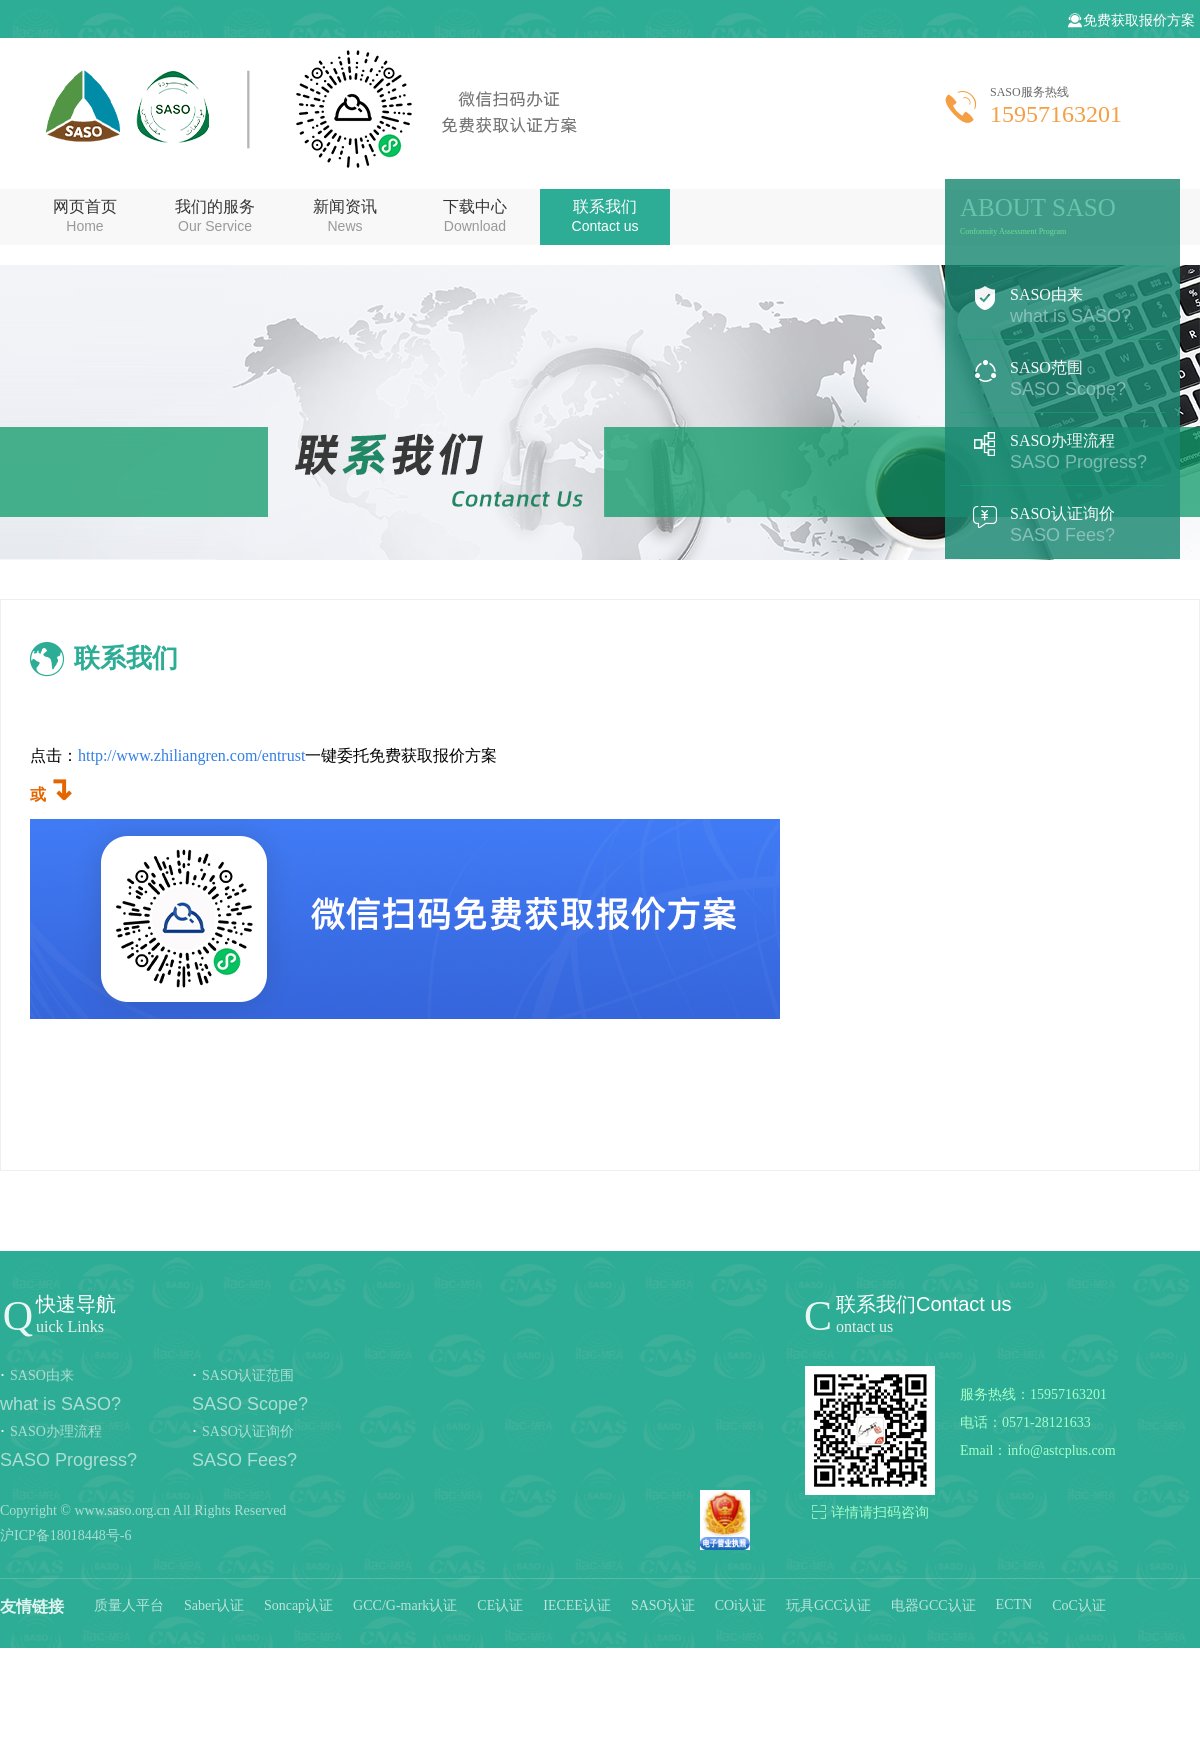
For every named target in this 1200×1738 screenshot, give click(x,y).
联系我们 (605, 216)
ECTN (1014, 1604)
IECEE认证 (577, 1605)
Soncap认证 (298, 1605)
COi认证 (740, 1605)
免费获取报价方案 (1131, 20)
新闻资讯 (345, 216)
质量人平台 (129, 1605)
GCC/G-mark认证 (405, 1605)
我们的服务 (215, 216)
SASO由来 (1062, 306)
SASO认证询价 (1062, 525)
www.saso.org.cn (122, 1510)
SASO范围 (1062, 379)
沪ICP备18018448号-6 (65, 1535)
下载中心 (475, 216)
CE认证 (500, 1605)
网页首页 (85, 216)
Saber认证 (214, 1605)
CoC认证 (1079, 1605)
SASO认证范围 (248, 1375)
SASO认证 (663, 1605)
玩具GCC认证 (828, 1605)
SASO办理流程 (1062, 452)
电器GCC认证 (933, 1605)
